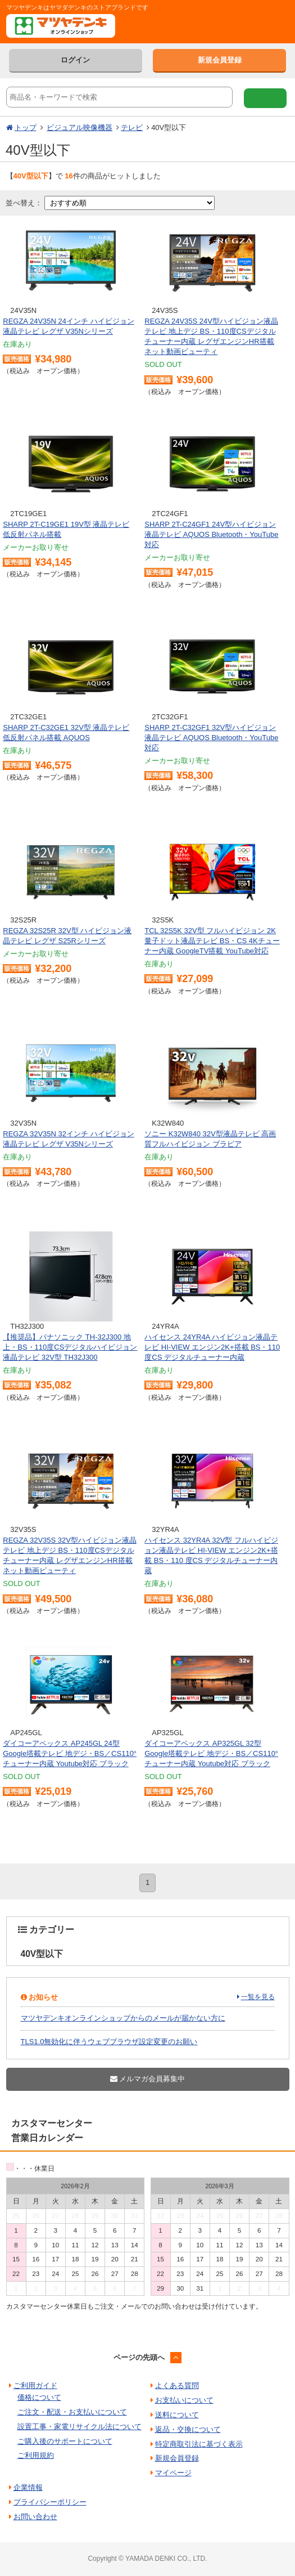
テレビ (132, 127)
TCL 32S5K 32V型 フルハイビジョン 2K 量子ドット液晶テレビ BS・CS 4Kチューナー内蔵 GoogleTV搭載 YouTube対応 (212, 940)
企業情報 (28, 2487)
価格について (39, 2397)
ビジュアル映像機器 (79, 127)
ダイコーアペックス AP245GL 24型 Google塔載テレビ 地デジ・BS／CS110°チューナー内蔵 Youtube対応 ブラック (70, 1753)
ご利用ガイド (35, 2385)
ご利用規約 (35, 2455)
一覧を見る (258, 1997)
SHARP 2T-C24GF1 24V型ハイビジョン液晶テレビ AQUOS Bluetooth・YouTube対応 (211, 534)
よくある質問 (177, 2385)
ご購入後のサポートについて (64, 2441)
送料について (177, 2415)
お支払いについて (184, 2400)
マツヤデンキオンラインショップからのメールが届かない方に (123, 2018)
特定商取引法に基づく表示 (199, 2444)
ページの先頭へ (139, 2357)
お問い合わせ (35, 2516)
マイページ (173, 2473)
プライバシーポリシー (50, 2502)
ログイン (75, 60)
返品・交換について (188, 2429)
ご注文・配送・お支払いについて (72, 2412)
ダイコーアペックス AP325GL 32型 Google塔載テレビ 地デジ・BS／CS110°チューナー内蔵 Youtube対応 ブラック (211, 1753)
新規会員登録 (220, 60)
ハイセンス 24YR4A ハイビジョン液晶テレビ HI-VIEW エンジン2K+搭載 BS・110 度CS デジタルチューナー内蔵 (212, 1347)
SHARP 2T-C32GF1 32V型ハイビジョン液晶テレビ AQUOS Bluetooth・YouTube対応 (211, 737)
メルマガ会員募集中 (147, 2079)
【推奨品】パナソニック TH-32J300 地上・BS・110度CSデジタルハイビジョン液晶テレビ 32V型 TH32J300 (70, 1347)
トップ (26, 127)
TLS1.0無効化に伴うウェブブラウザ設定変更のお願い (109, 2041)
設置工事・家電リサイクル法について (79, 2426)
